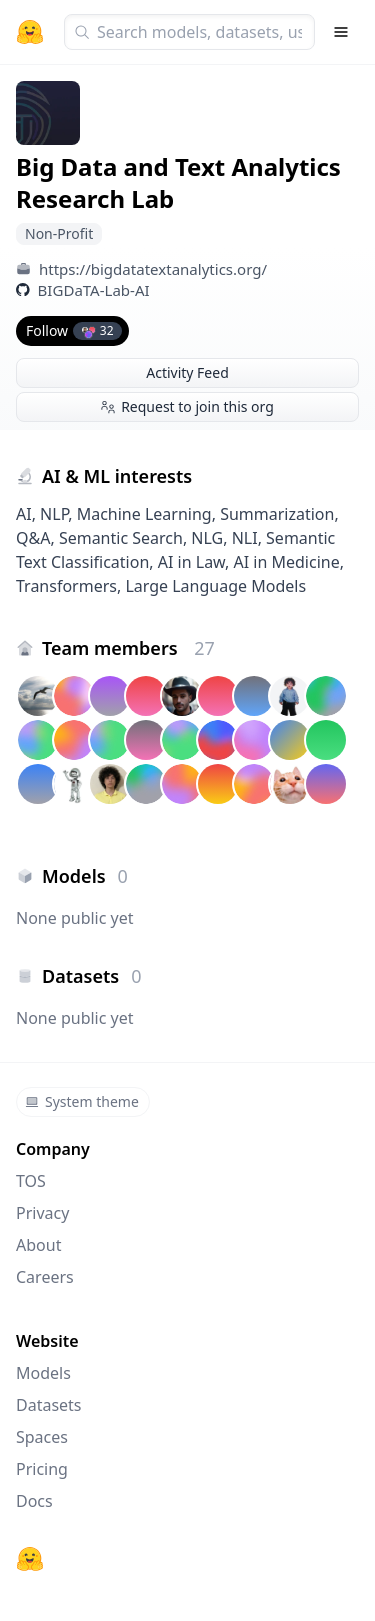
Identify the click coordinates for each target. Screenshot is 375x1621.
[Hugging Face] (30, 1559)
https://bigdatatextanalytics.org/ (153, 269)
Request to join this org (187, 406)
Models (43, 1373)
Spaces (42, 1437)
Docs (34, 1501)
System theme (82, 1101)
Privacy (42, 1213)
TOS (31, 1181)
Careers (45, 1277)
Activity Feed (187, 372)
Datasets (49, 1405)
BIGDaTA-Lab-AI (94, 290)
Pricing (42, 1469)
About (38, 1245)
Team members (128, 648)
